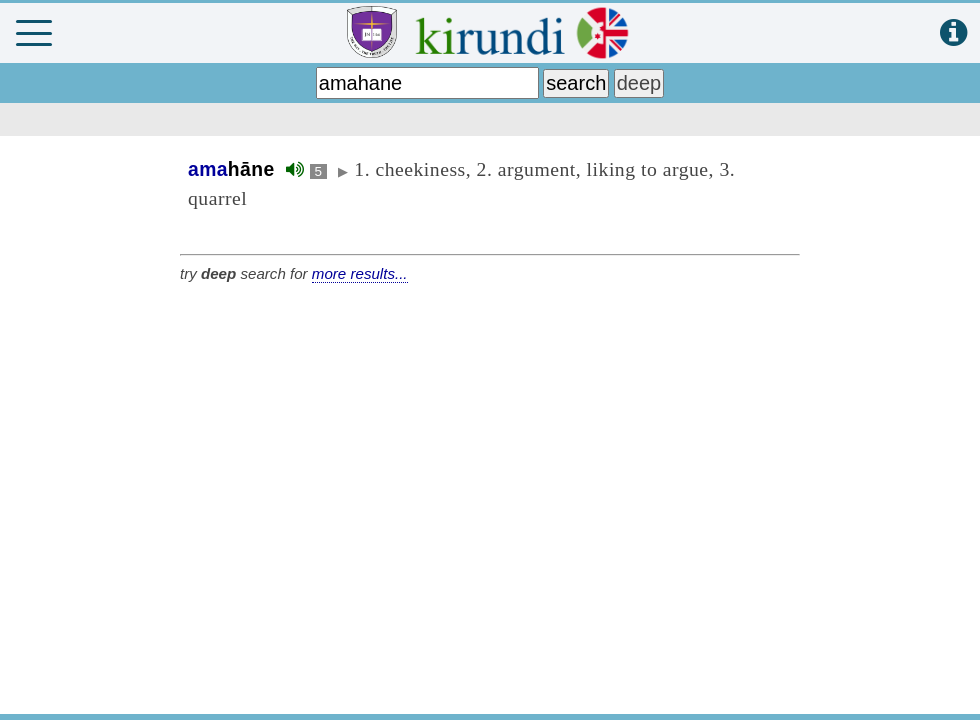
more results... (360, 273)
